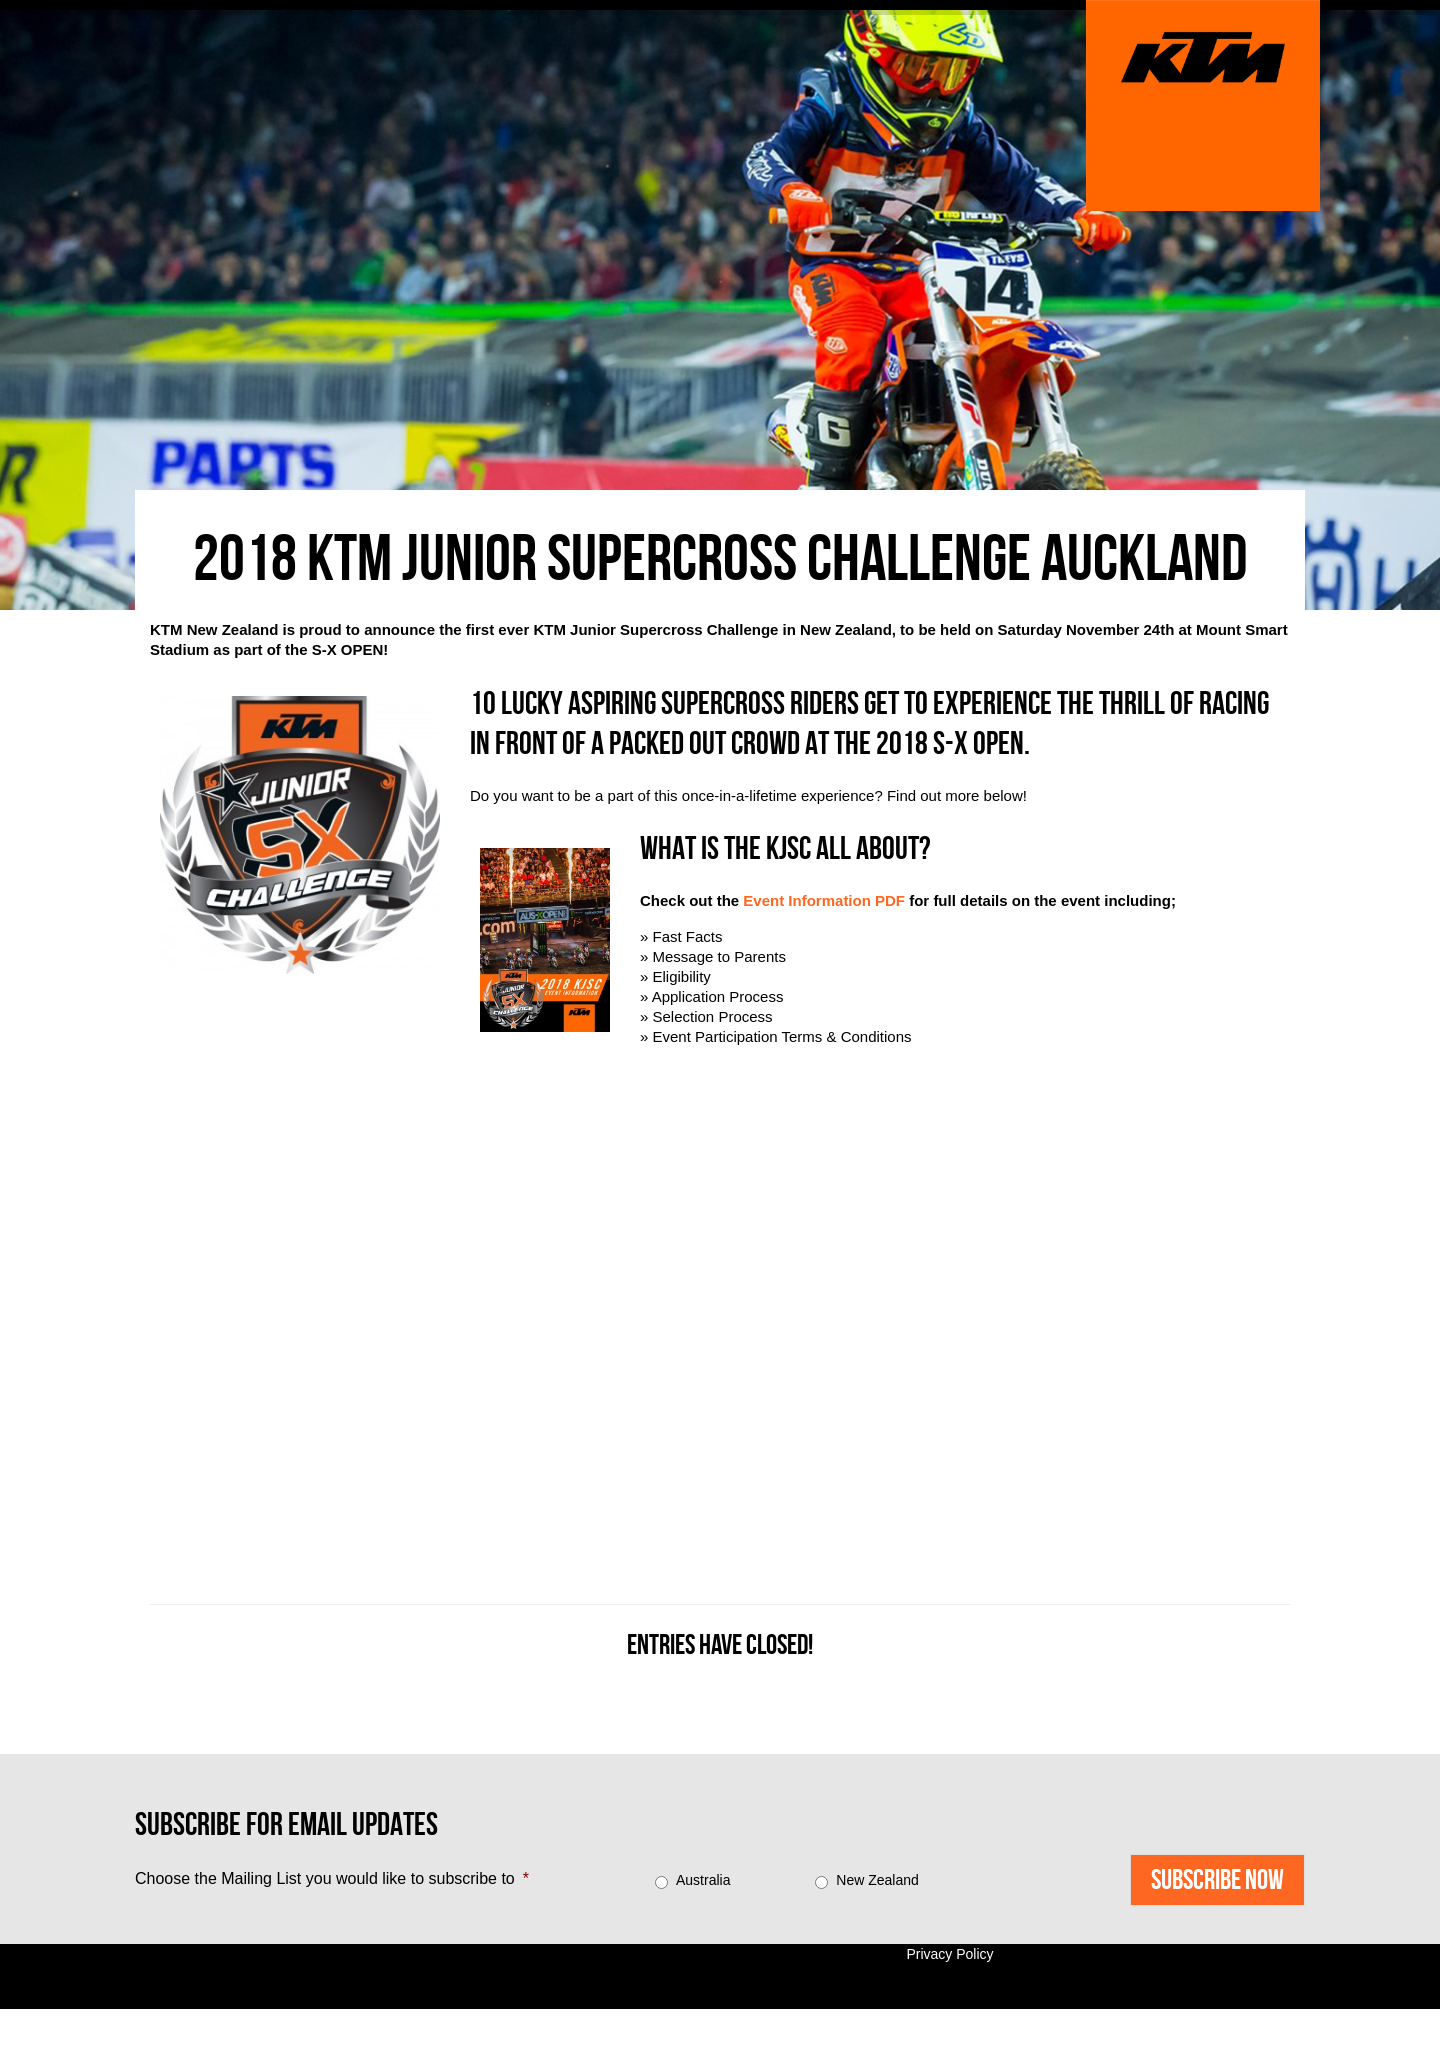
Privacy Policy (949, 1954)
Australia (703, 1880)
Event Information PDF (824, 900)
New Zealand (877, 1880)
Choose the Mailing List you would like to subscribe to (332, 1878)
